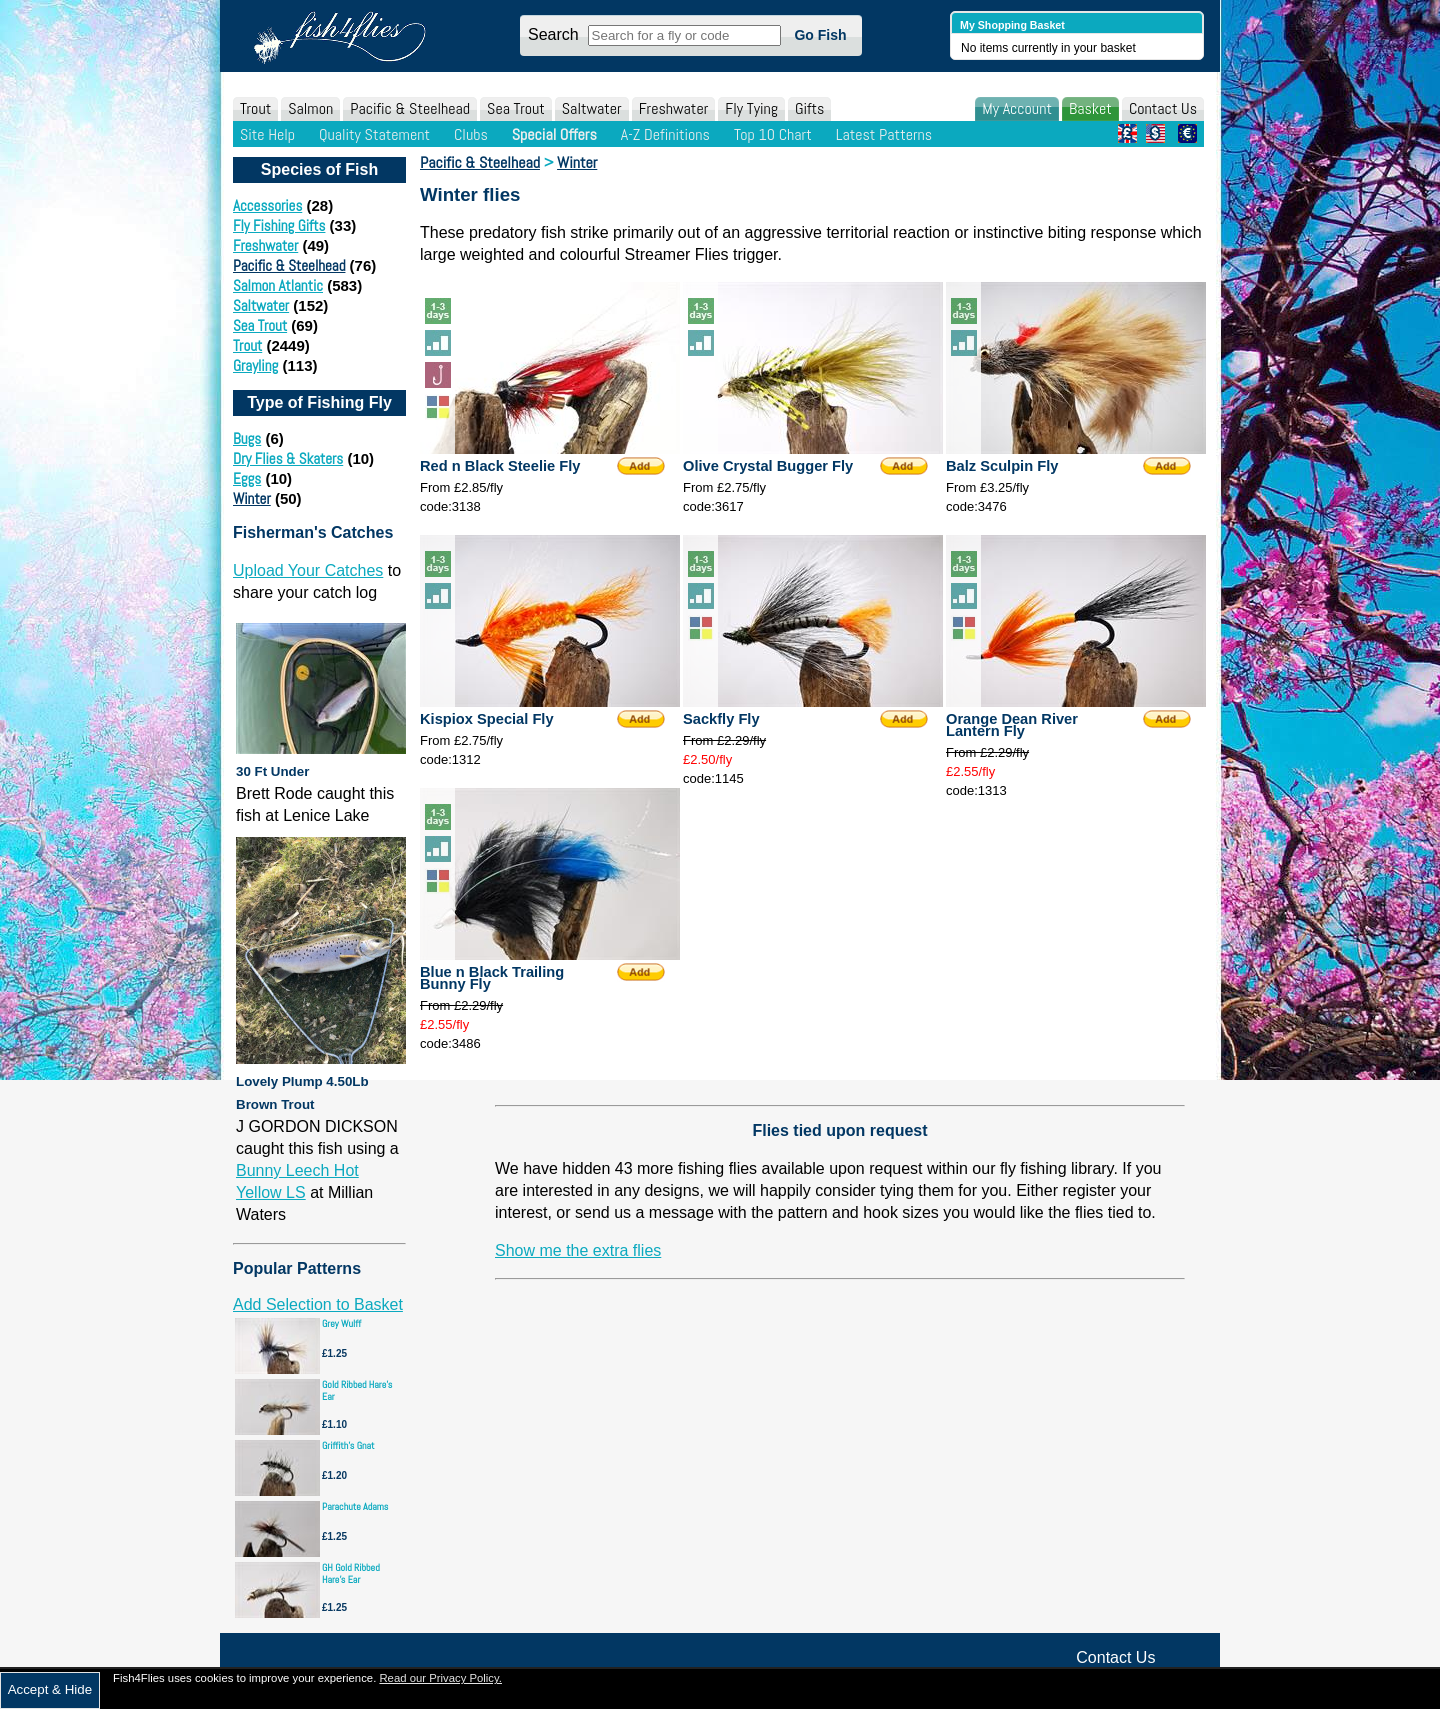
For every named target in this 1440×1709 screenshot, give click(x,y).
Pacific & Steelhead (410, 108)
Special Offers (554, 134)
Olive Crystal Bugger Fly (768, 466)
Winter (252, 498)
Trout (255, 108)
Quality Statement (374, 134)
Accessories (267, 205)
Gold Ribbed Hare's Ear (357, 1390)
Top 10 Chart (773, 134)
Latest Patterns (884, 134)
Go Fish (820, 35)
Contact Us (1163, 108)
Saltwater (592, 108)
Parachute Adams (355, 1506)
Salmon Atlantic (278, 285)
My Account (1017, 108)
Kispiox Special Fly (487, 719)
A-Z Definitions (665, 134)
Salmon (310, 108)
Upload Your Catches (308, 570)
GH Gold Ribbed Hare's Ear (351, 1573)
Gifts (809, 108)
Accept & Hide (50, 1689)
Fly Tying (751, 108)
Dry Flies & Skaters (288, 458)
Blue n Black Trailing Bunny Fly (492, 978)
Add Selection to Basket (318, 1304)
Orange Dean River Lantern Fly (1012, 725)
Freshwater (674, 108)
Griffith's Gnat (348, 1445)
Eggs (247, 478)
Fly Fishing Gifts (279, 225)
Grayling (255, 365)
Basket (1090, 108)
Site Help (267, 134)
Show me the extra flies (578, 1250)
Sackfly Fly (721, 719)
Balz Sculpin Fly (1002, 466)
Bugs (247, 438)
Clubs (471, 134)
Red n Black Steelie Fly (500, 466)
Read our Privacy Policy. (440, 1678)
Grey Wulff (341, 1323)
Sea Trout (516, 108)
